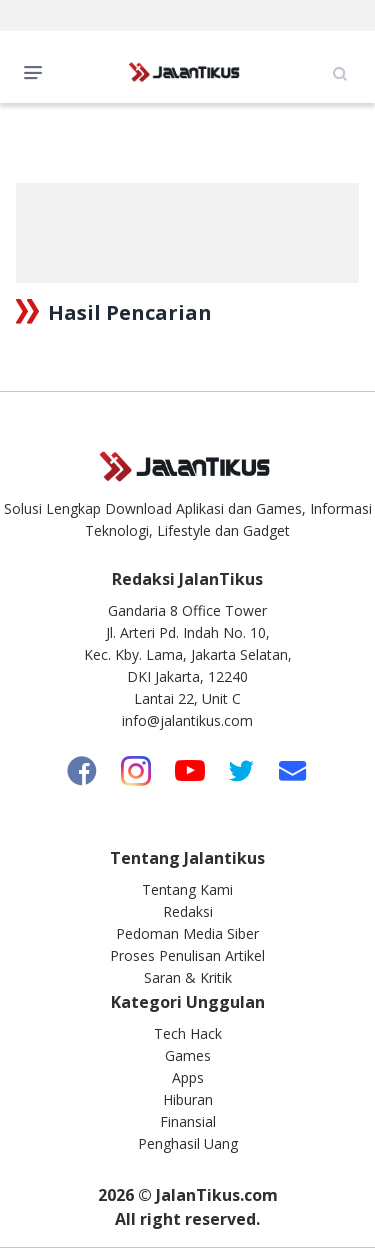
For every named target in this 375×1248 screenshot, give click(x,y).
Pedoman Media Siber (187, 933)
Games (188, 1055)
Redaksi (188, 911)
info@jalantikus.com (187, 720)
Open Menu (38, 71)
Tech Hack (188, 1033)
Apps (188, 1077)
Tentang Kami (187, 889)
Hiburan (188, 1099)
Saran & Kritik (188, 977)
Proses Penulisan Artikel (187, 955)
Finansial (188, 1121)
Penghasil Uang (188, 1143)
